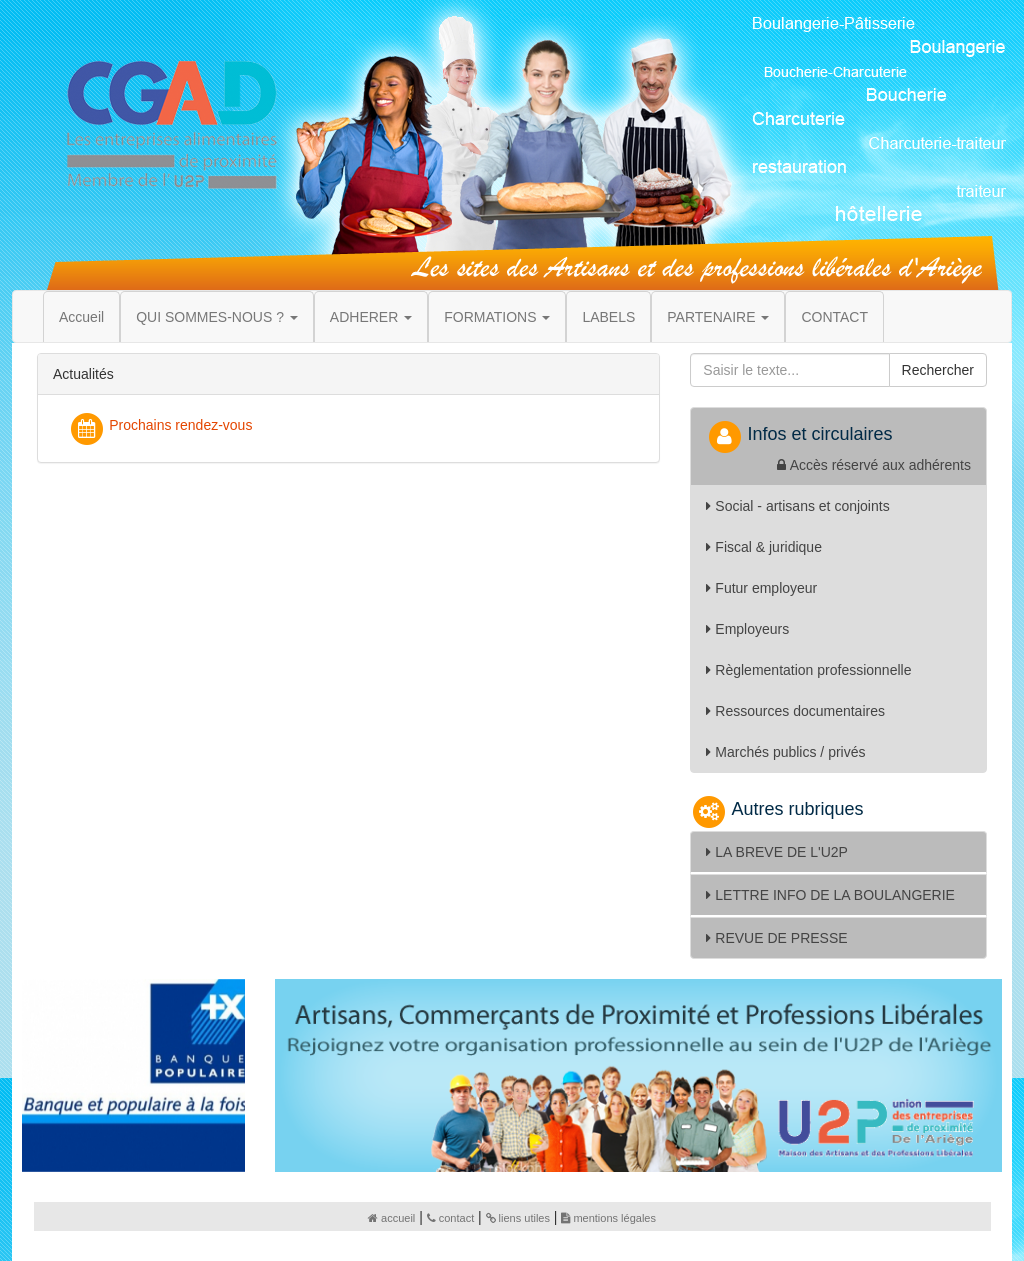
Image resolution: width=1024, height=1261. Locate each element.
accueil (391, 1218)
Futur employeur (761, 588)
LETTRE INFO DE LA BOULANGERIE (830, 895)
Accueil (81, 317)
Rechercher (938, 370)
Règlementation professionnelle (808, 670)
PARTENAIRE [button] (718, 317)
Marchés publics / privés (785, 752)
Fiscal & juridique (764, 547)
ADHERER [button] (371, 317)
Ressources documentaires (795, 711)
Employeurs (747, 629)
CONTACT (834, 317)
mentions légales (608, 1218)
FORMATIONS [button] (497, 317)
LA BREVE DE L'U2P (777, 852)
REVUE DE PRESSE (776, 938)
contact (450, 1218)
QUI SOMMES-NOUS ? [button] (217, 317)
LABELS (608, 317)
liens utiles (518, 1218)
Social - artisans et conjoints (797, 506)
